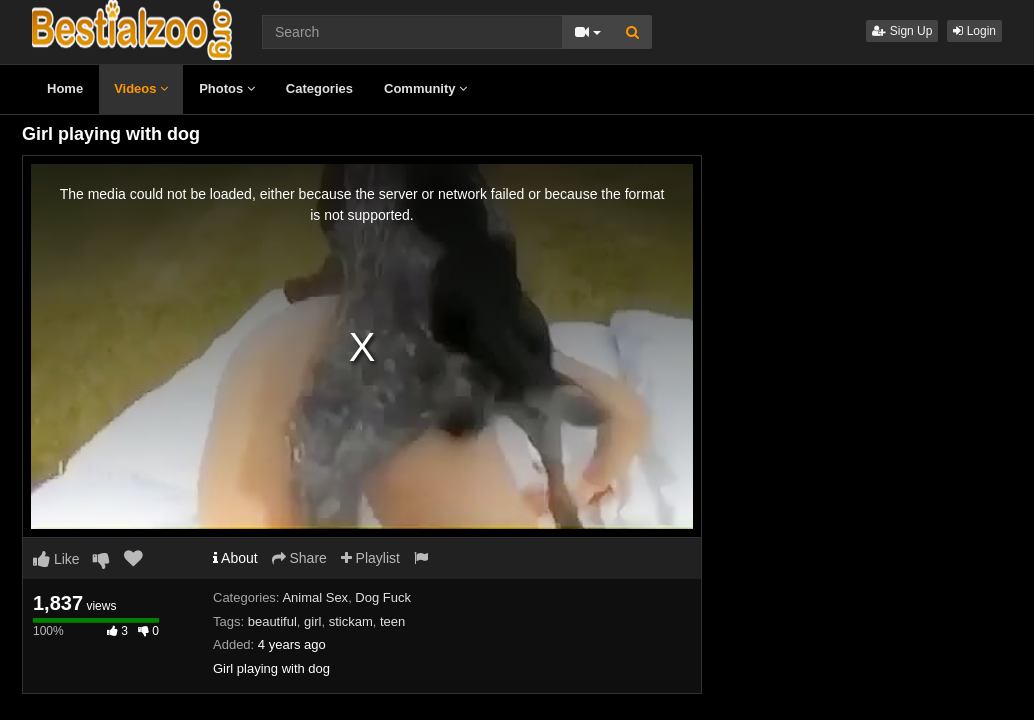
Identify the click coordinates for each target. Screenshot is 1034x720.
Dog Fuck (383, 597)
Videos (141, 88)
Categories (319, 88)
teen (392, 621)
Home (65, 88)
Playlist (370, 558)
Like (56, 559)
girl (312, 621)
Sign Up (902, 31)
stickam (351, 621)
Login (974, 31)
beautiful (272, 621)
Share (299, 558)
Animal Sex (315, 597)
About (235, 558)
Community (425, 88)
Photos (227, 88)
